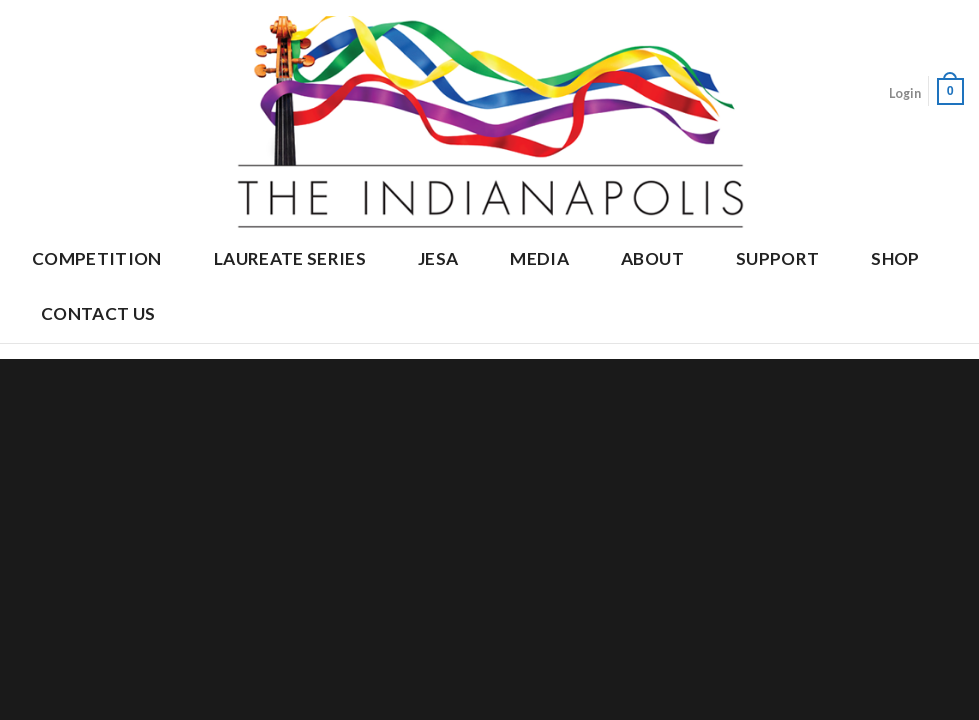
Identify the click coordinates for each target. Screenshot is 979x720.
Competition (97, 258)
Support (777, 258)
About (652, 258)
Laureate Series (290, 258)
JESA (438, 258)
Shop (895, 258)
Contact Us (98, 313)
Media (539, 258)
